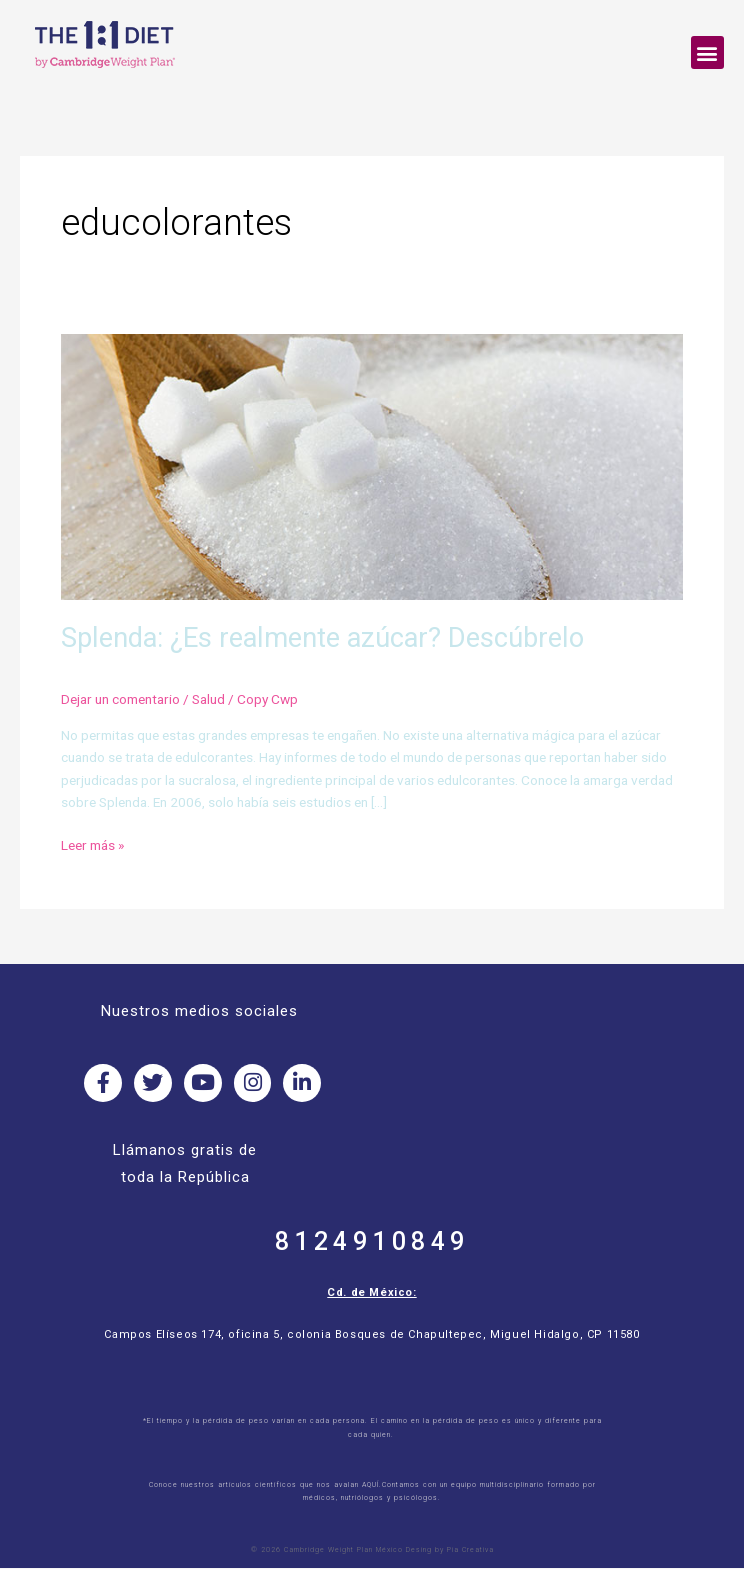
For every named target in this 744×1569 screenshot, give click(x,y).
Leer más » (92, 843)
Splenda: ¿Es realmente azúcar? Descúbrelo (322, 638)
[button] (707, 52)
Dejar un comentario (120, 699)
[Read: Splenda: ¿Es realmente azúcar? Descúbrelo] (372, 466)
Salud (208, 699)
